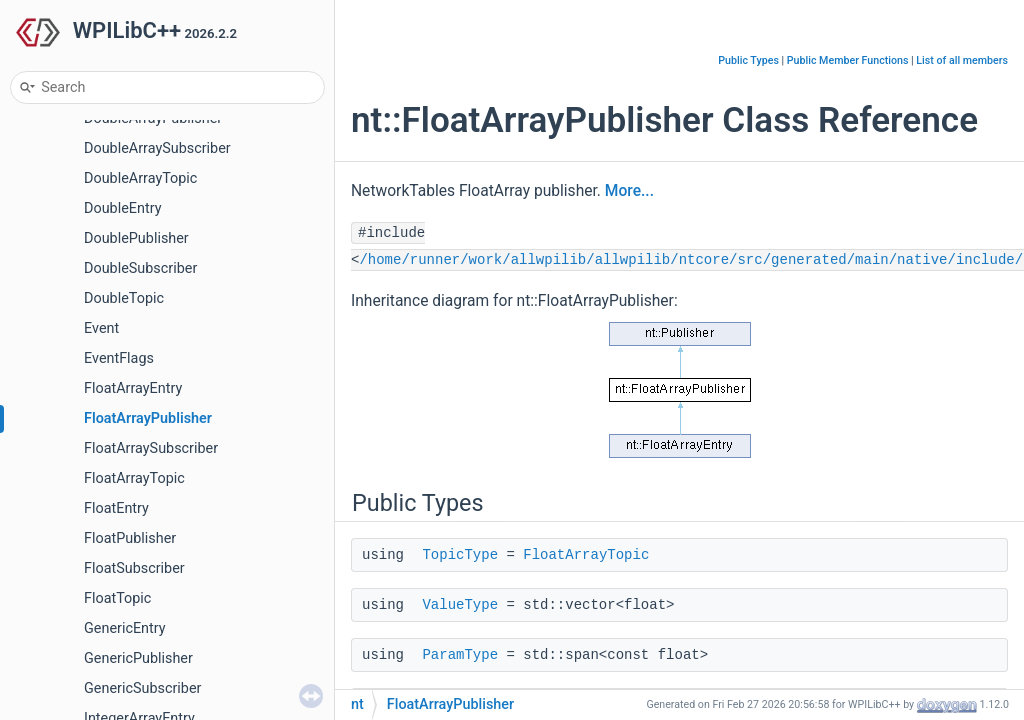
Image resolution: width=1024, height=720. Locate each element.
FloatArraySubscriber (151, 448)
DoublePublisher (136, 238)
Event (101, 328)
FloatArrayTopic (134, 478)
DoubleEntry (122, 208)
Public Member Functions (848, 60)
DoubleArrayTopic (140, 178)
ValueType (460, 605)
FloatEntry (116, 508)
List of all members (962, 60)
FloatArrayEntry (133, 388)
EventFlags (119, 358)
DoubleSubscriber (140, 268)
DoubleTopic (124, 298)
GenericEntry (125, 628)
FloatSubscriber (134, 568)
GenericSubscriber (142, 688)
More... (629, 191)
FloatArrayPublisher (148, 418)
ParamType (460, 655)
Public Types (748, 60)
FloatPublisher (130, 538)
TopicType (460, 555)
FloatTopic (117, 598)
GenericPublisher (138, 658)
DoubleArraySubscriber (157, 148)
